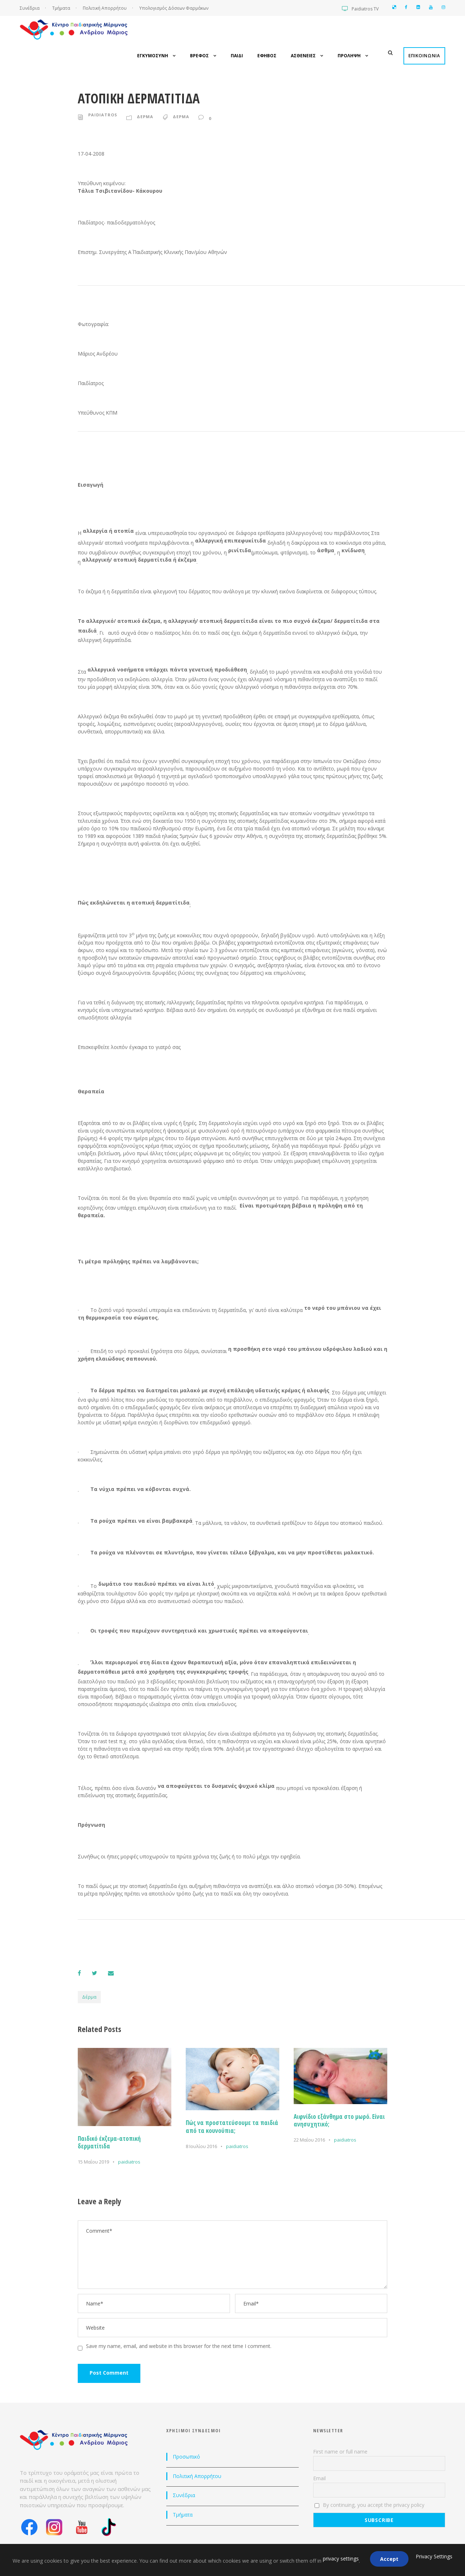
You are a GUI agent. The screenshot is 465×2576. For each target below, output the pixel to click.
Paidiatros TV (365, 9)
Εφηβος (266, 56)
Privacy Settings (434, 2556)
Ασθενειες (303, 56)
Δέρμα (89, 1997)
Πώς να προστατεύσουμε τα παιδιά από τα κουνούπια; (232, 2127)
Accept (389, 2558)
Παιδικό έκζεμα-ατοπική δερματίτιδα (109, 2142)
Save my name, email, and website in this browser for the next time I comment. (178, 2346)
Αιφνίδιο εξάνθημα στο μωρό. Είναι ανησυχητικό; (339, 2120)
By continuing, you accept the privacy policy (370, 2504)
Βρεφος (199, 56)
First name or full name (340, 2451)
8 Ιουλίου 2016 (201, 2146)
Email (319, 2478)
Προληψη (349, 56)
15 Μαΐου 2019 (93, 2161)
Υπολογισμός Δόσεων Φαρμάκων (173, 8)
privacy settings (341, 2558)
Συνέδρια (30, 8)
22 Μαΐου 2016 (309, 2140)
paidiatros (102, 114)
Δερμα (145, 116)
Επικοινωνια (424, 56)
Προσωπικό (186, 2456)
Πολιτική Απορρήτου (105, 8)
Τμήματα (61, 8)
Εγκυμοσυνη (152, 56)
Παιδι (237, 56)
